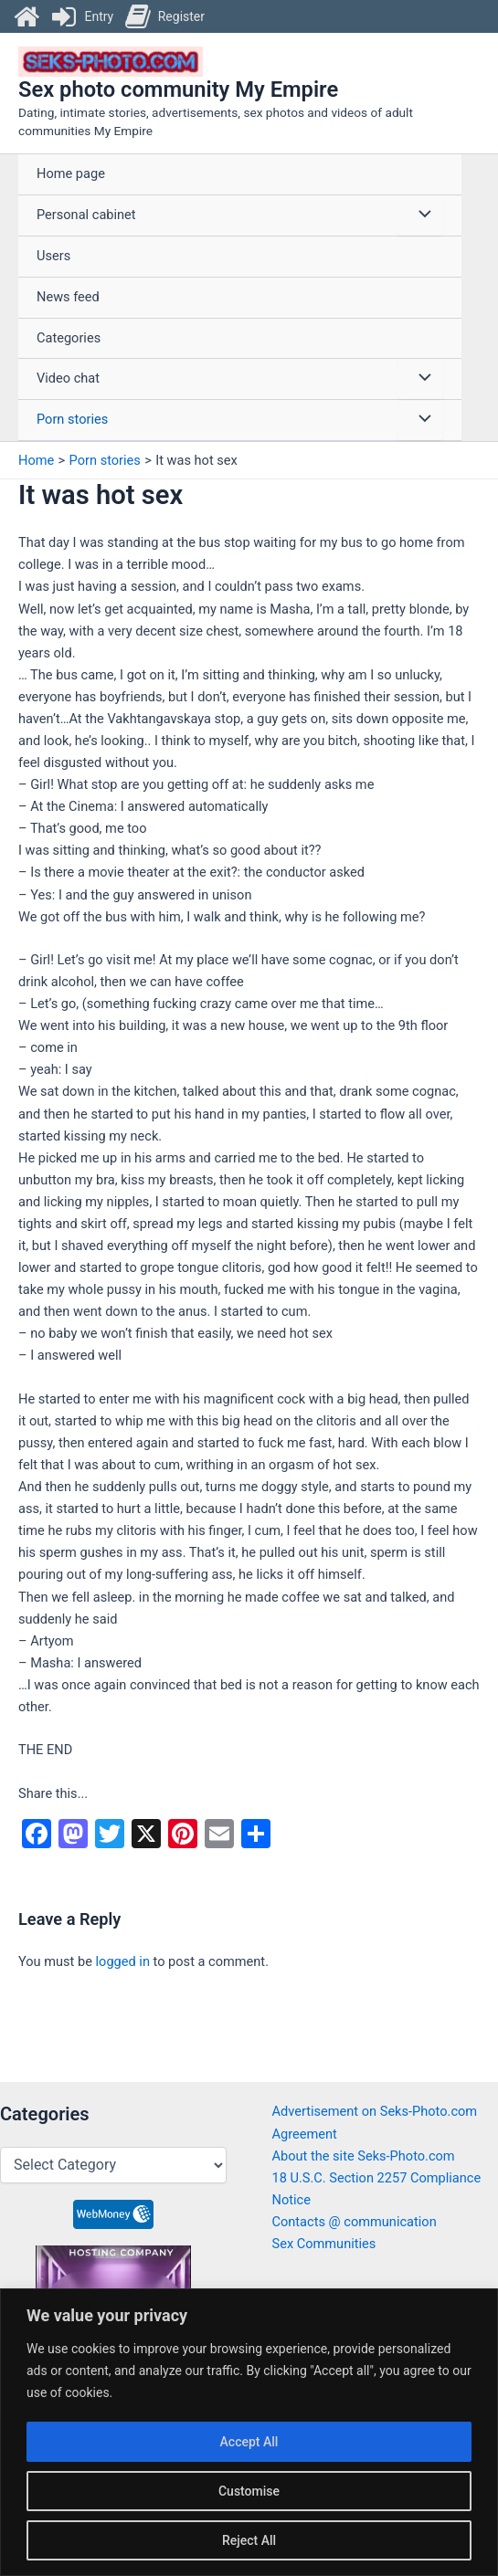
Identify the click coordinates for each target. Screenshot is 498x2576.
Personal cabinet (86, 215)
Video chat (68, 380)
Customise (249, 2491)
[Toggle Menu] (420, 216)
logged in (123, 1962)
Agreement (304, 2134)
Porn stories (72, 420)
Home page (71, 175)
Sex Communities (324, 2243)
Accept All (249, 2441)
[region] (249, 2432)
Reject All (249, 2540)
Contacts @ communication (354, 2221)
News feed (68, 297)
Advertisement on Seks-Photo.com (375, 2111)
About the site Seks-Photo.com (363, 2156)
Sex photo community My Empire (178, 91)
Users (53, 256)
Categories (69, 339)
